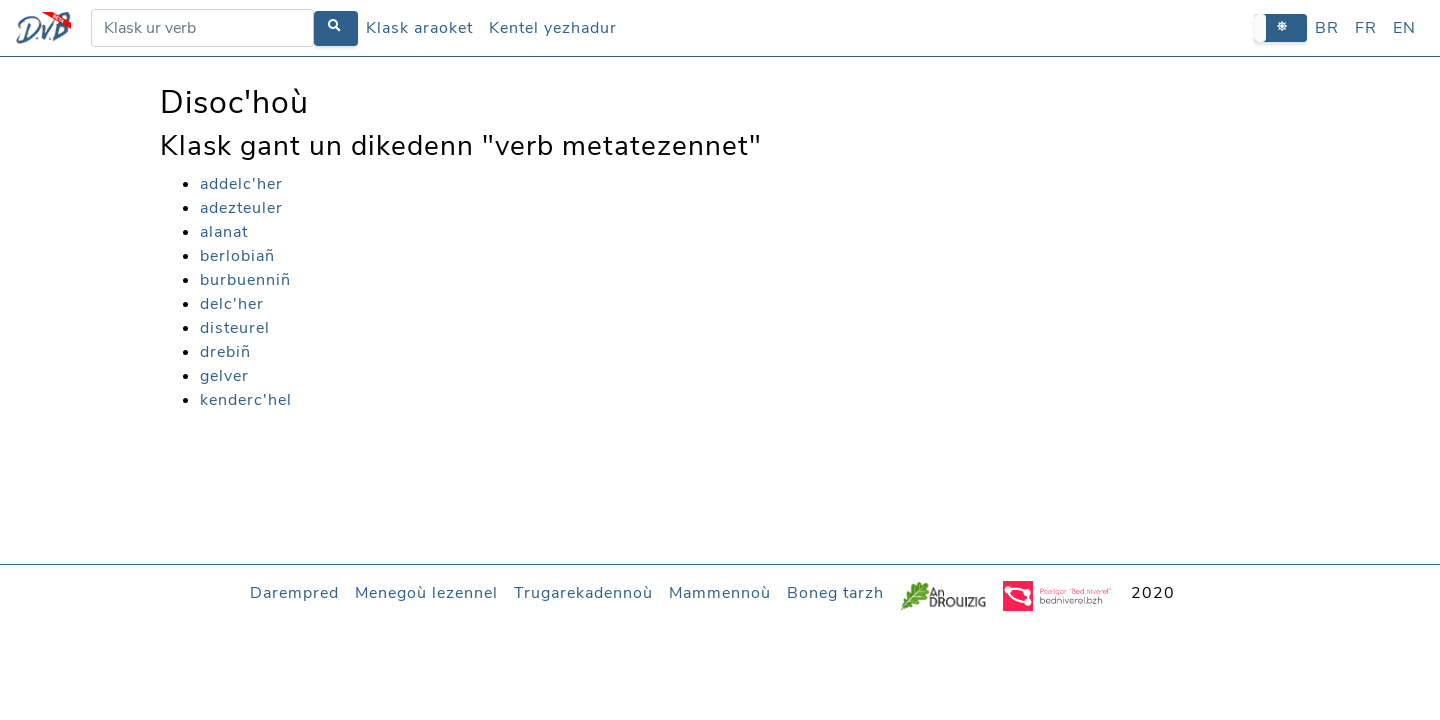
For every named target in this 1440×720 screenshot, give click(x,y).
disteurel (235, 328)
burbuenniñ (245, 280)
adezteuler (241, 208)
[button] (1280, 27)
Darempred (294, 593)
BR (1327, 28)
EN (1404, 28)
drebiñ (225, 352)
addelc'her (241, 184)
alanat (224, 232)
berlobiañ (237, 256)
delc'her (232, 304)
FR (1366, 28)
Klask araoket (419, 28)
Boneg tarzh (835, 593)
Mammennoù (720, 593)
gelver (224, 376)
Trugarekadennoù (583, 593)
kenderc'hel (246, 400)
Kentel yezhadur (553, 28)
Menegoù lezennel (426, 593)
